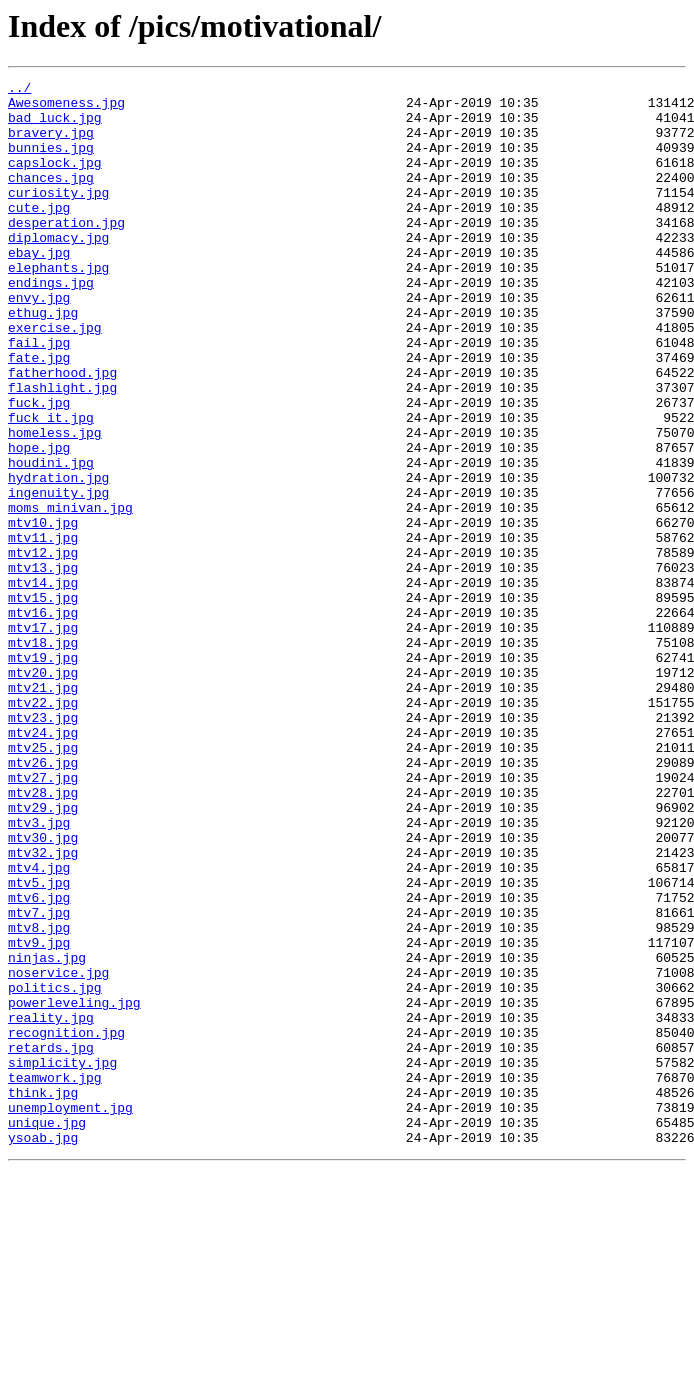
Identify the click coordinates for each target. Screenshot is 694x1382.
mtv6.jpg (39, 1062)
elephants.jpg (58, 306)
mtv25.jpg (43, 882)
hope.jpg (39, 522)
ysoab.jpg (43, 1350)
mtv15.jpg (43, 702)
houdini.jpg (51, 540)
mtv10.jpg (43, 612)
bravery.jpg (51, 144)
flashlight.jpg (62, 450)
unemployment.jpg (70, 1314)
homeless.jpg (55, 504)
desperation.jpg (66, 252)
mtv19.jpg (43, 774)
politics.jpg (55, 1170)
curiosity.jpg (58, 216)
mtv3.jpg (39, 972)
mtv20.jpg (43, 792)
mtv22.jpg (43, 828)
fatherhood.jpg (62, 432)
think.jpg (43, 1296)
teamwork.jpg (55, 1278)
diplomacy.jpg (58, 270)
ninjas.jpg (47, 1134)
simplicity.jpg (62, 1260)
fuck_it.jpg (51, 486)
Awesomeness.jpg (66, 108)
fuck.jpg (39, 468)
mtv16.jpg (43, 720)
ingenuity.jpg (58, 576)
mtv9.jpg (39, 1116)
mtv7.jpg (39, 1080)
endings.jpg (51, 324)
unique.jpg (47, 1332)
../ (19, 90)
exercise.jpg (55, 378)
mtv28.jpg (43, 936)
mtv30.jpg (43, 990)
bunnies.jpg (51, 162)
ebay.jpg (39, 288)
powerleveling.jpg (74, 1188)
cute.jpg (39, 234)
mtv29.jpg (43, 954)
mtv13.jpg (43, 666)
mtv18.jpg (43, 756)
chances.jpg (51, 198)
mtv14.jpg (43, 684)
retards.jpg (51, 1242)
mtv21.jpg (43, 810)
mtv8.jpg (39, 1098)
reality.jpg (51, 1206)
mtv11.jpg (43, 630)
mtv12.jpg (43, 648)
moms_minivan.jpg (70, 594)
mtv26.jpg (43, 900)
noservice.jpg (58, 1152)
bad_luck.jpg (55, 126)
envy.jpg (39, 342)
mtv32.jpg (43, 1008)
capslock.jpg (55, 180)
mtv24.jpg (43, 864)
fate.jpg (39, 414)
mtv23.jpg (43, 846)
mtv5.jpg (39, 1044)
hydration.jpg (58, 558)
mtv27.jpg (43, 918)
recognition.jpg (66, 1224)
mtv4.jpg (39, 1026)
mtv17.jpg (43, 738)
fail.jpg (39, 396)
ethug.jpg (43, 360)
